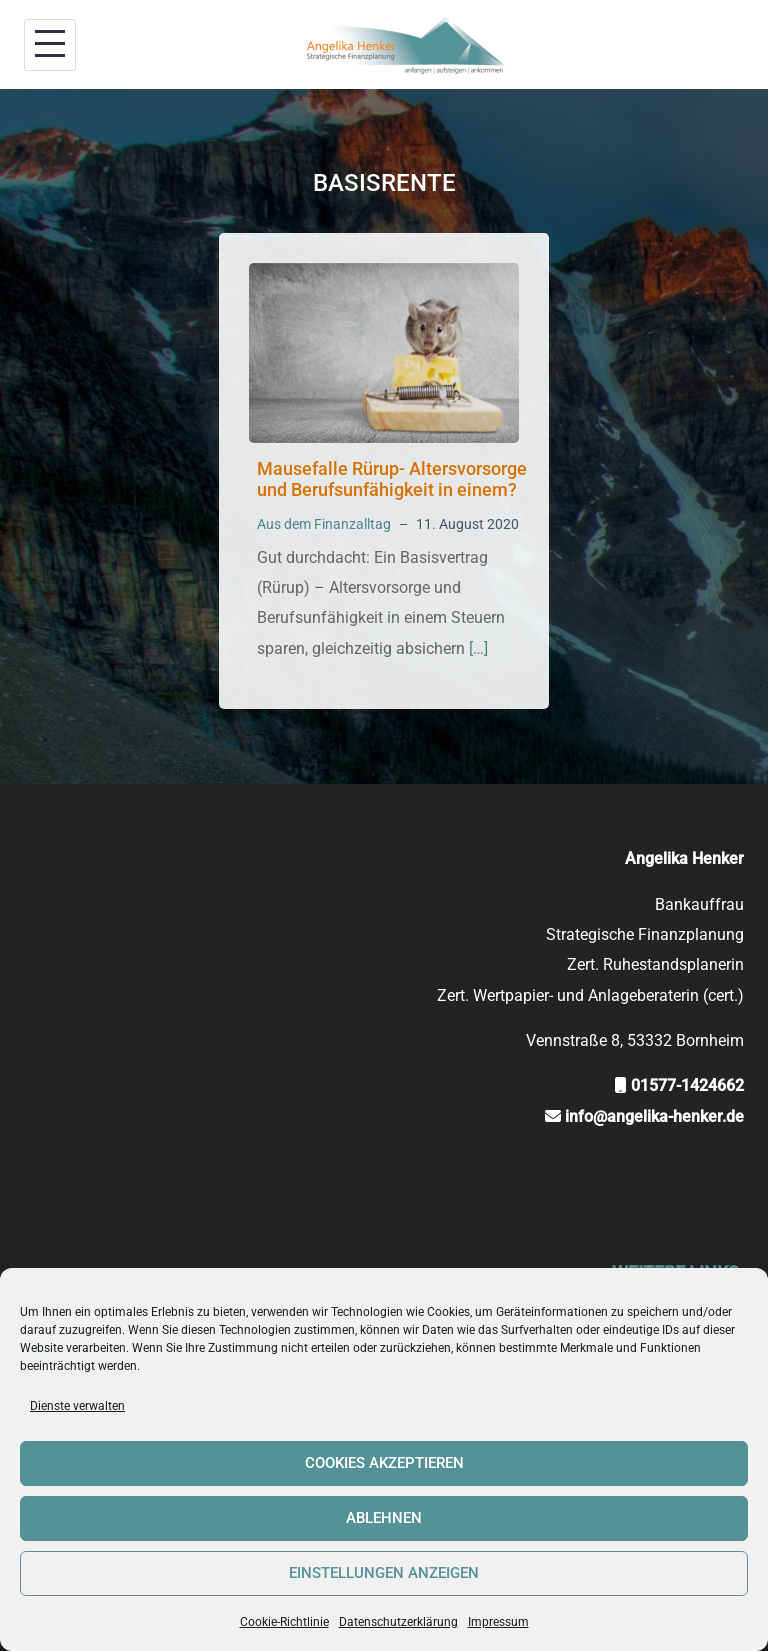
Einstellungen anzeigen (384, 1573)
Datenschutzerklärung (398, 1622)
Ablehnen (384, 1518)
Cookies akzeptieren (384, 1463)
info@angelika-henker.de (654, 1116)
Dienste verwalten (77, 1406)
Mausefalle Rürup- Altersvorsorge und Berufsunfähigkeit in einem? (392, 479)
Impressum (498, 1622)
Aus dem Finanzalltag (324, 524)
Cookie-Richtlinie (284, 1622)
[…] (478, 648)
